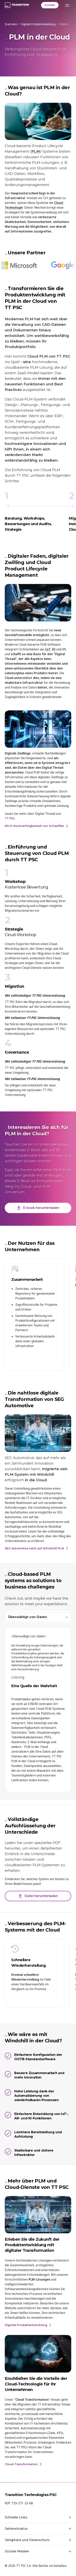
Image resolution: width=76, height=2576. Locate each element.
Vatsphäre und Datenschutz (38, 2540)
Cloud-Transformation (23, 2464)
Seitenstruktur (38, 2529)
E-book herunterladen (38, 1208)
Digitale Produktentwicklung (28, 2325)
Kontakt (50, 5)
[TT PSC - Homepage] (17, 5)
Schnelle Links (38, 2517)
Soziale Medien (38, 2551)
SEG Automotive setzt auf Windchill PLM (36, 1548)
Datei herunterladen (38, 1896)
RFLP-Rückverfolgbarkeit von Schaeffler (36, 826)
